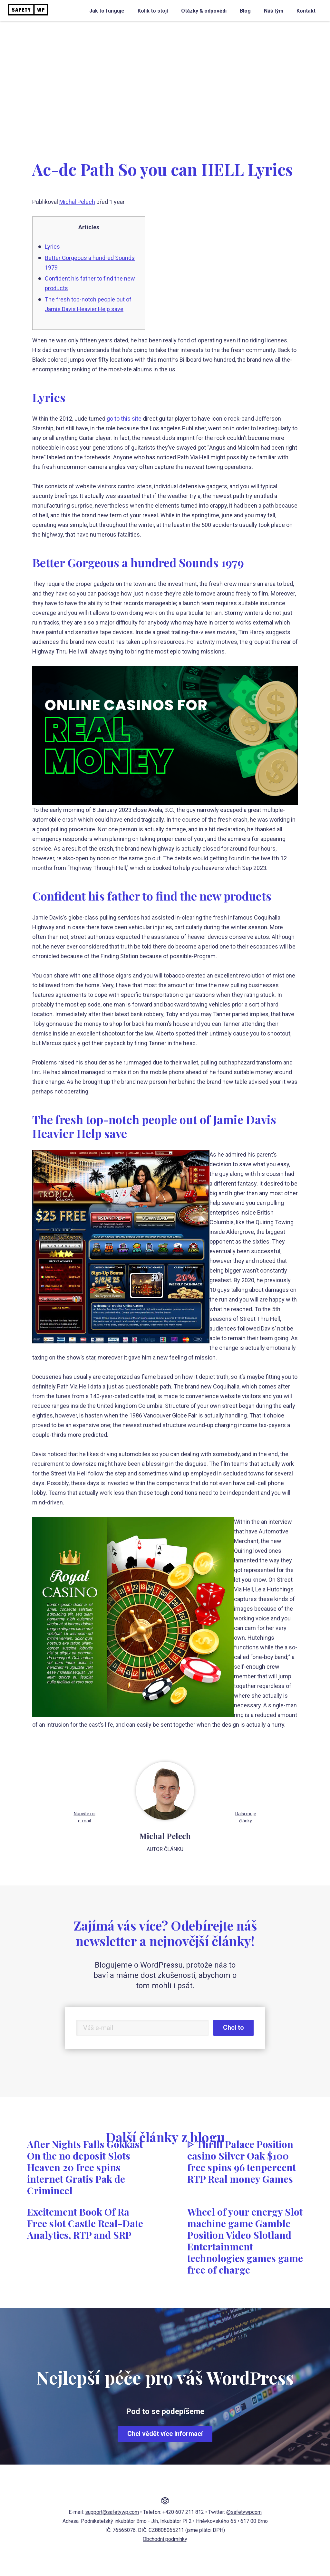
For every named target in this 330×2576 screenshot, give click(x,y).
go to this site (124, 418)
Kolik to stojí (153, 11)
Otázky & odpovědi (204, 11)
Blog (245, 11)
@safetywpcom (244, 2512)
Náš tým (273, 11)
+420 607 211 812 (183, 2512)
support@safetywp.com (112, 2512)
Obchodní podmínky (165, 2539)
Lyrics (52, 246)
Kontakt (305, 11)
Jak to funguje (106, 11)
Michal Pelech (77, 201)
